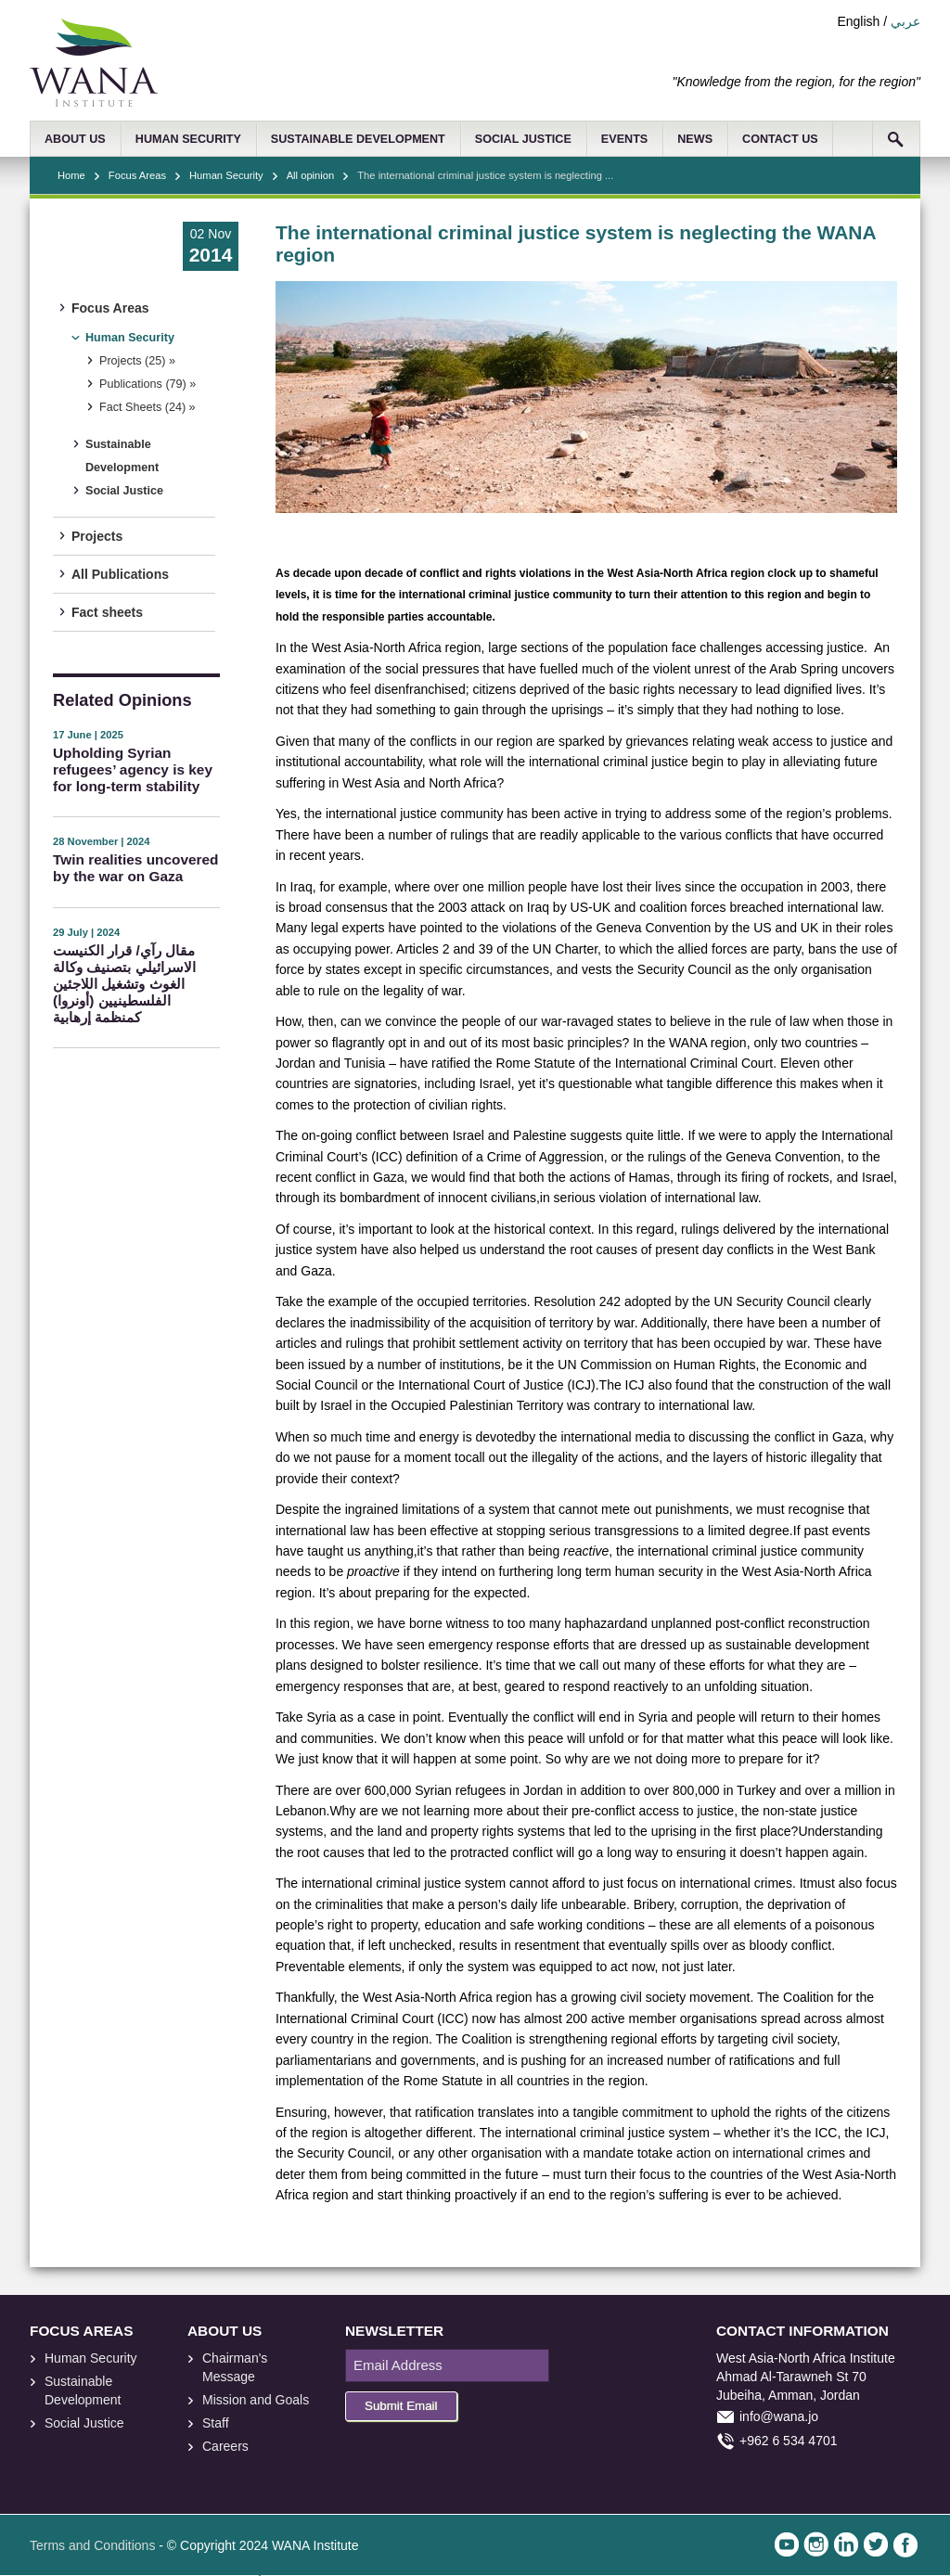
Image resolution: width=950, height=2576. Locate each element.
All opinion (311, 175)
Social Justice (124, 490)
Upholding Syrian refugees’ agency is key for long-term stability (132, 769)
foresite (65, 2466)
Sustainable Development (122, 456)
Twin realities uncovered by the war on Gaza (135, 868)
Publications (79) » (147, 384)
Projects (96, 536)
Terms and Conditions (92, 2545)
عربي (905, 21)
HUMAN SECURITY (188, 139)
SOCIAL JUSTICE (523, 139)
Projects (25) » (137, 360)
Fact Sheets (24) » (147, 407)
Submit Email (401, 2406)
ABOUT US (75, 139)
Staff (215, 2423)
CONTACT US (780, 139)
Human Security (226, 175)
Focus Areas (137, 175)
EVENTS (624, 139)
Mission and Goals (255, 2399)
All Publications (120, 574)
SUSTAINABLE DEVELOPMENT (358, 139)
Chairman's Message (234, 2367)
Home (71, 175)
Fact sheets (107, 612)
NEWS (694, 139)
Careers (225, 2446)
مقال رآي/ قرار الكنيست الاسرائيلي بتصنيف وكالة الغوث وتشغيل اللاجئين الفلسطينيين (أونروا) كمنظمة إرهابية (124, 983)
